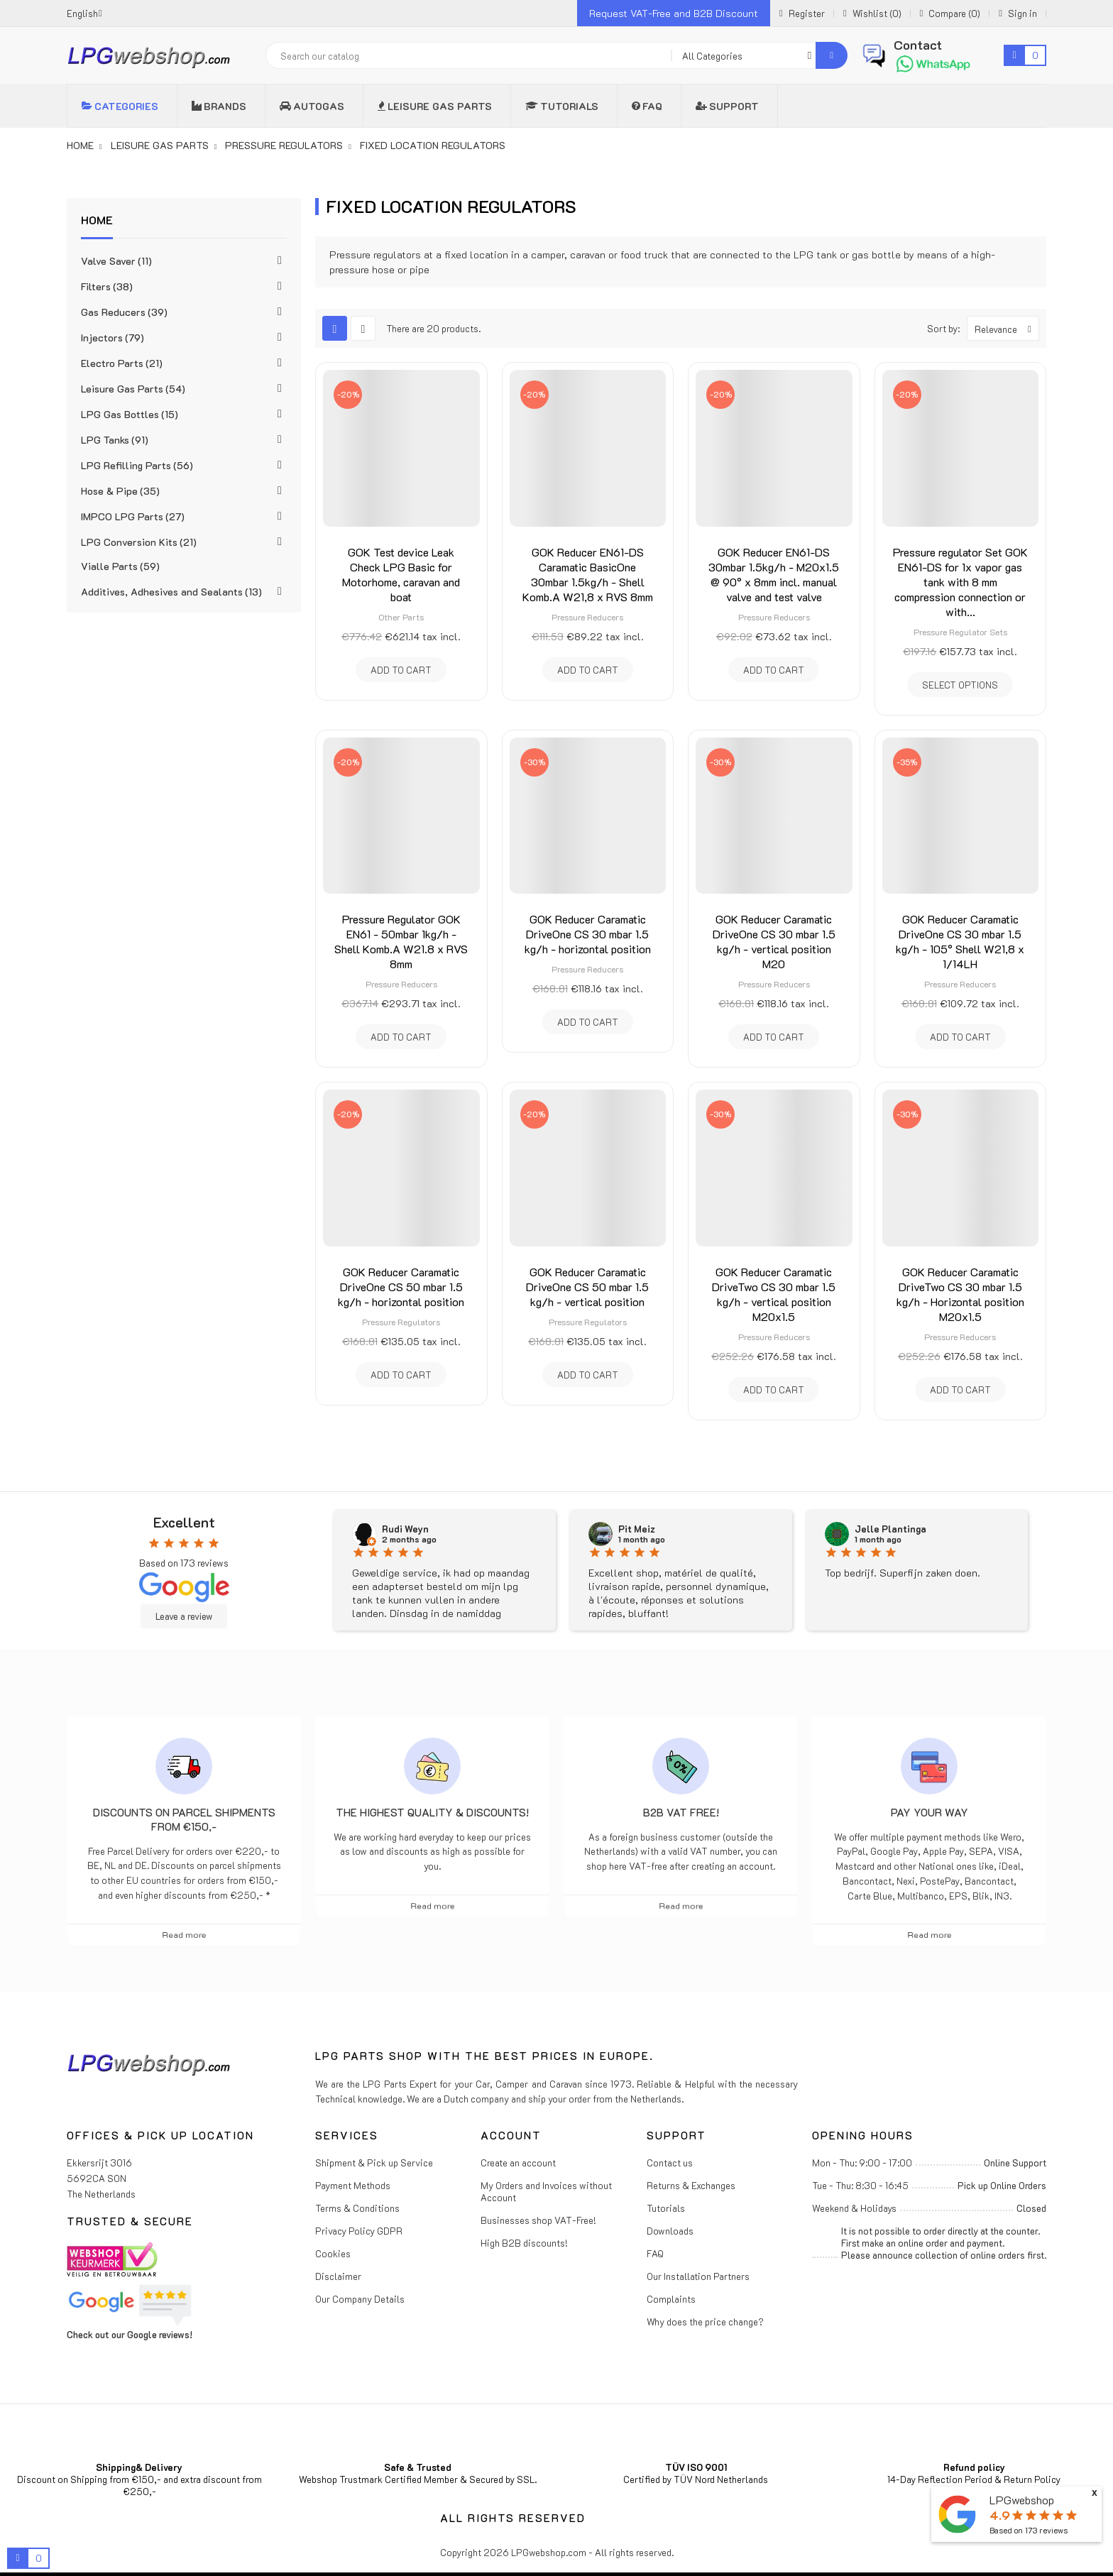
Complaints (671, 2299)
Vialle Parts (120, 566)
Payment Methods (352, 2185)
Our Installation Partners (698, 2276)
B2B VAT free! (681, 1812)
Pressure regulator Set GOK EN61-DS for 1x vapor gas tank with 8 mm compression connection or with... (960, 581)
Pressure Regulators (401, 1321)
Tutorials (666, 2208)
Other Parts (401, 617)
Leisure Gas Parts (133, 388)
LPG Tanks (114, 439)
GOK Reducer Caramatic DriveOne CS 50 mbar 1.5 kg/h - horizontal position (401, 1286)
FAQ (655, 2253)
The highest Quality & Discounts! (432, 1812)
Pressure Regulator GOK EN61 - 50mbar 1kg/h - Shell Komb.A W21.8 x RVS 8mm (401, 941)
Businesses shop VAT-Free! (538, 2220)
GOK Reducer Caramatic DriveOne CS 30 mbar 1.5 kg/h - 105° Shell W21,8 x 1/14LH (960, 941)
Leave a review (183, 1616)
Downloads (670, 2231)
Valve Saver (116, 261)
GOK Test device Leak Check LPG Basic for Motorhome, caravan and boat (401, 574)
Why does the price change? (705, 2321)
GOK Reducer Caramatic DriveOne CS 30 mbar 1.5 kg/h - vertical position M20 (774, 941)
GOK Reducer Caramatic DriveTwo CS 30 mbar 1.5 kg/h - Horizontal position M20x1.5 (960, 1294)
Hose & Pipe (120, 491)
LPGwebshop (1021, 2499)
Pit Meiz (636, 1529)
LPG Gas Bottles (129, 414)
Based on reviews (1028, 2530)
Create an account (518, 2162)
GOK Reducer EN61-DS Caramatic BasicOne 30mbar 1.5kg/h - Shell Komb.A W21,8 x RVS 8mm (587, 574)
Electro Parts (122, 363)
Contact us (670, 2162)
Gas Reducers (124, 312)
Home (97, 219)
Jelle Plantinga (890, 1529)
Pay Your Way (929, 1812)
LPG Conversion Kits (139, 542)
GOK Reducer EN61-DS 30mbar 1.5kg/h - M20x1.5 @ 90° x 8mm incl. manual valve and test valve (773, 574)
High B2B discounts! (524, 2243)
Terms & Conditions (357, 2208)
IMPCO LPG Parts (133, 516)
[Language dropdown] (84, 13)
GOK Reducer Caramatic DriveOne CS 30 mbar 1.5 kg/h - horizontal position (588, 933)
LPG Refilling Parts (137, 465)
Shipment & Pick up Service (374, 2162)
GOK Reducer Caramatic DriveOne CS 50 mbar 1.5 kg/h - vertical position (587, 1286)
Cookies (333, 2253)
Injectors (112, 337)
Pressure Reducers (587, 617)
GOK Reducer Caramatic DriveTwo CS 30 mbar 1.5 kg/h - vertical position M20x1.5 (773, 1294)
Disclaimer (338, 2276)
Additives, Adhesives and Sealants (171, 591)
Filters (107, 286)
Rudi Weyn (405, 1529)
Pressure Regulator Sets (960, 631)
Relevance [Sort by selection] (1006, 328)
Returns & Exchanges (691, 2185)
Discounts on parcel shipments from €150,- (184, 1819)
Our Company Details (360, 2299)
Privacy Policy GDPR (358, 2231)
